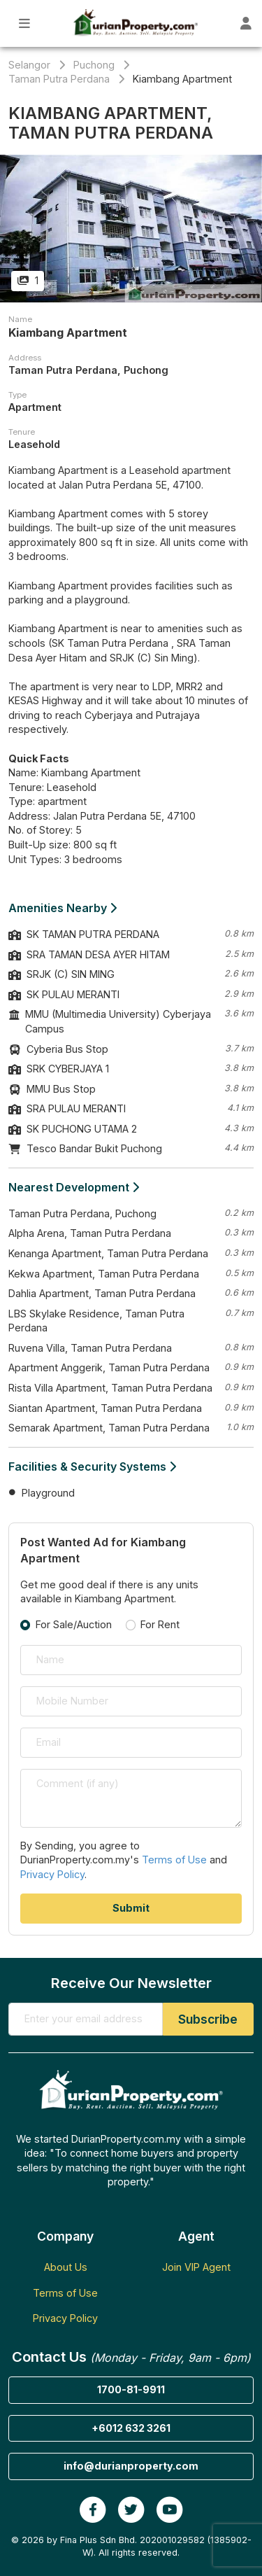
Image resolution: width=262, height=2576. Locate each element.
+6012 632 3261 (131, 2428)
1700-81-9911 (131, 2389)
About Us (65, 2267)
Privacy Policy (52, 1874)
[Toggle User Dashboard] (246, 23)
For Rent (160, 1624)
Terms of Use (174, 1859)
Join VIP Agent (196, 2267)
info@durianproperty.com (131, 2466)
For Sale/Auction (74, 1624)
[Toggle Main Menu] (24, 23)
